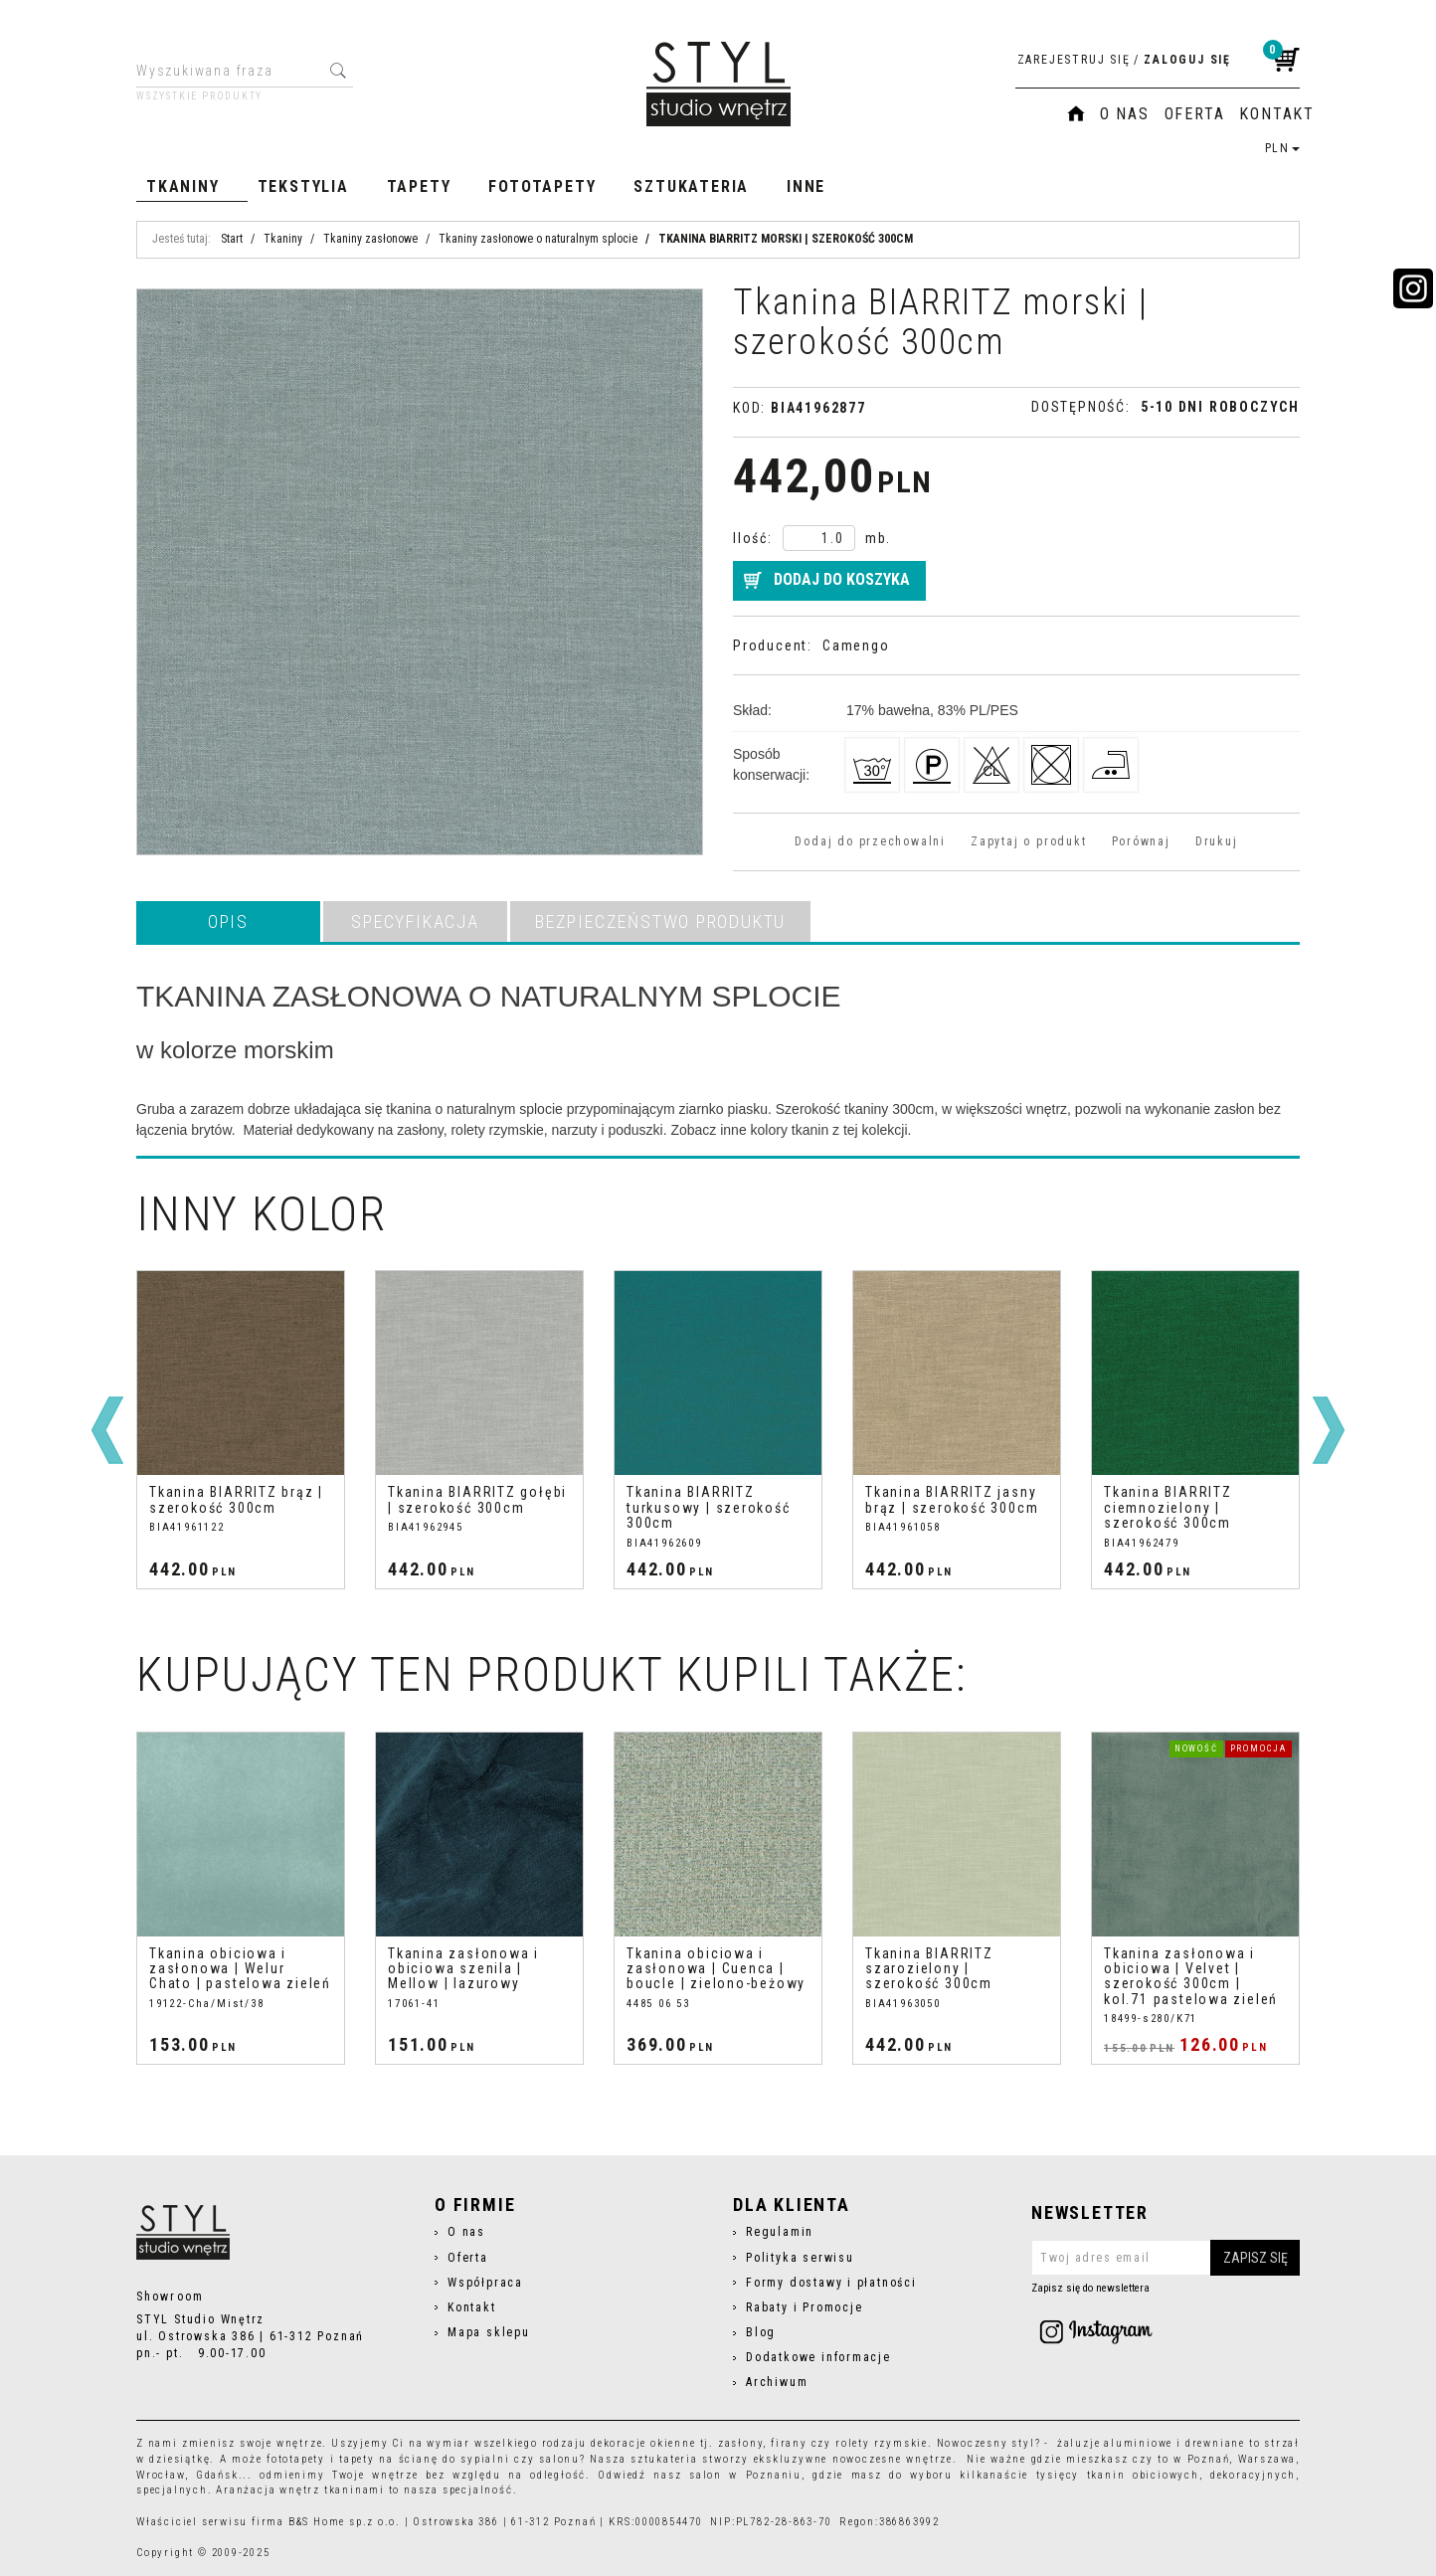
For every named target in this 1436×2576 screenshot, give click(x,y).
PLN (1282, 148)
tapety (357, 2459)
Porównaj (1141, 841)
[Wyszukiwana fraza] (229, 71)
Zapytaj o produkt (1028, 841)
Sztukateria (691, 186)
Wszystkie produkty (199, 96)
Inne (806, 186)
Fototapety (542, 186)
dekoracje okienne (643, 2443)
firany (789, 2443)
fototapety (296, 2459)
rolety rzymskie (881, 2443)
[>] (1329, 1430)
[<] (107, 1430)
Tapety (419, 186)
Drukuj (1216, 841)
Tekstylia (303, 186)
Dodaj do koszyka (842, 579)
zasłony (741, 2443)
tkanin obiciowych (1143, 2475)
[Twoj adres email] (1165, 2258)
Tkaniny (183, 186)
